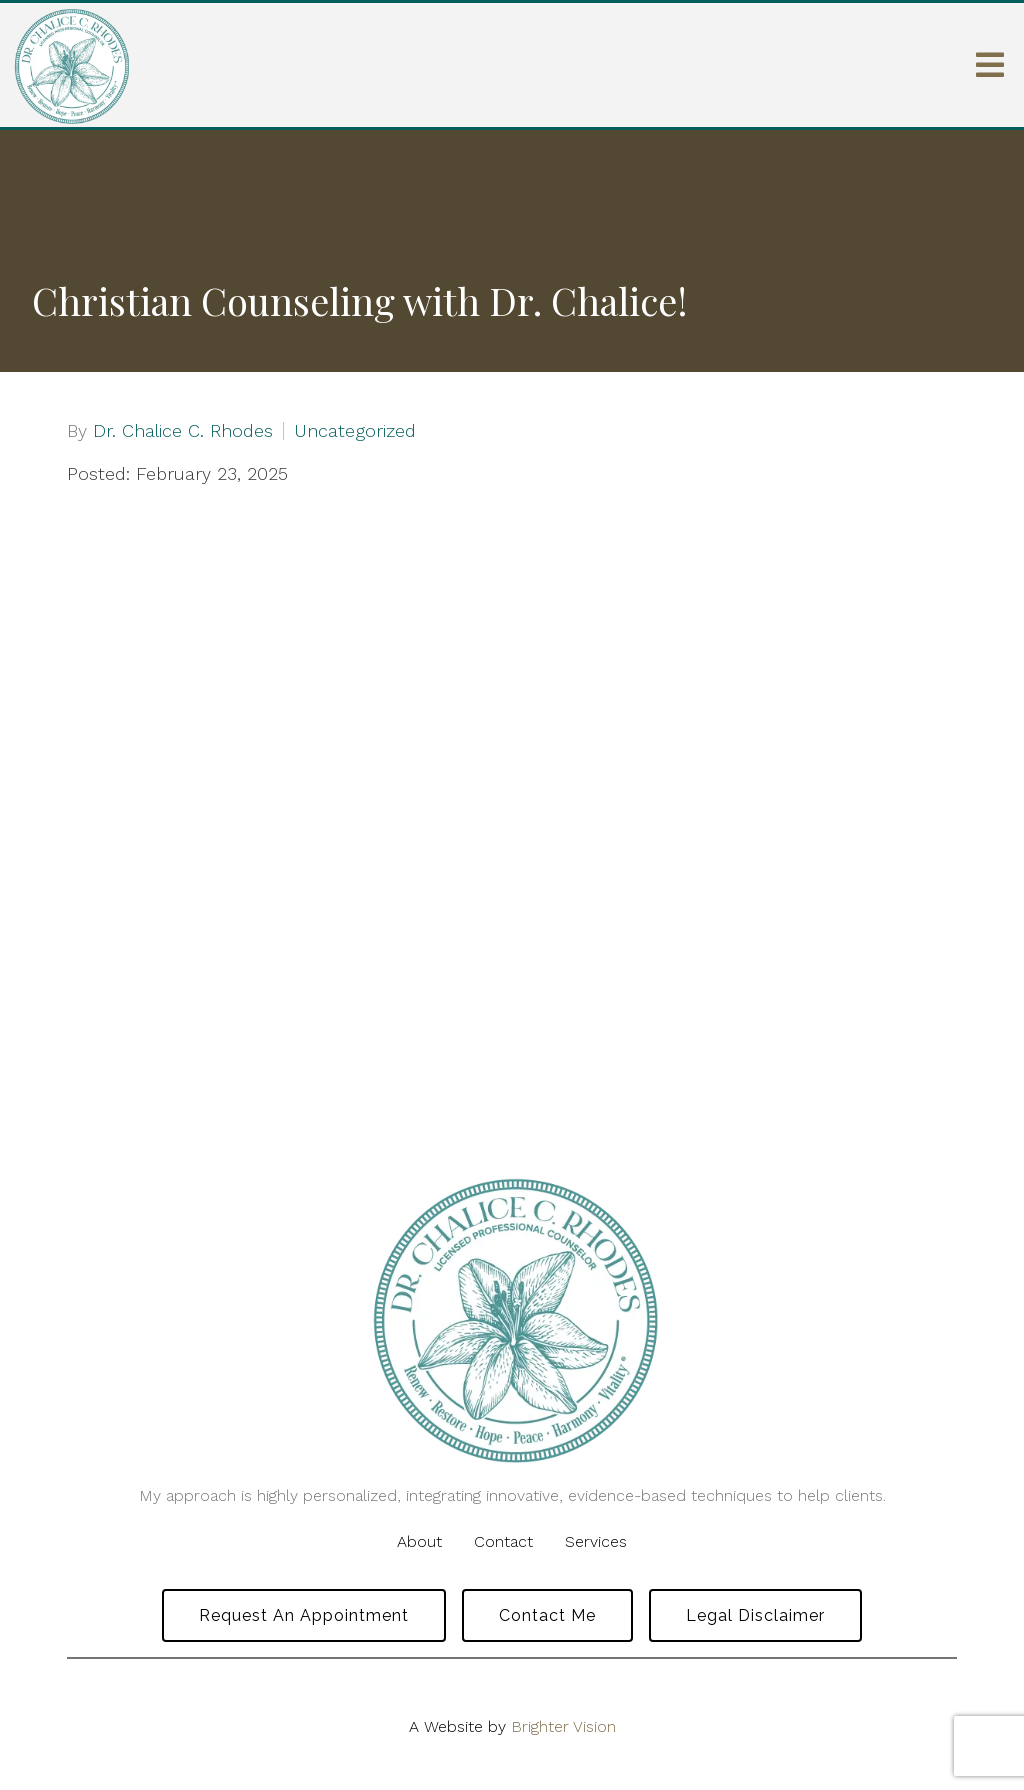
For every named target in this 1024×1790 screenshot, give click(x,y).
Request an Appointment (304, 1615)
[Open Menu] (990, 65)
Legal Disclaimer (755, 1615)
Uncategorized (355, 431)
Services (596, 1541)
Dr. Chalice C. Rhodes (183, 431)
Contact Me (547, 1615)
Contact (503, 1541)
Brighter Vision (563, 1726)
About (419, 1541)
